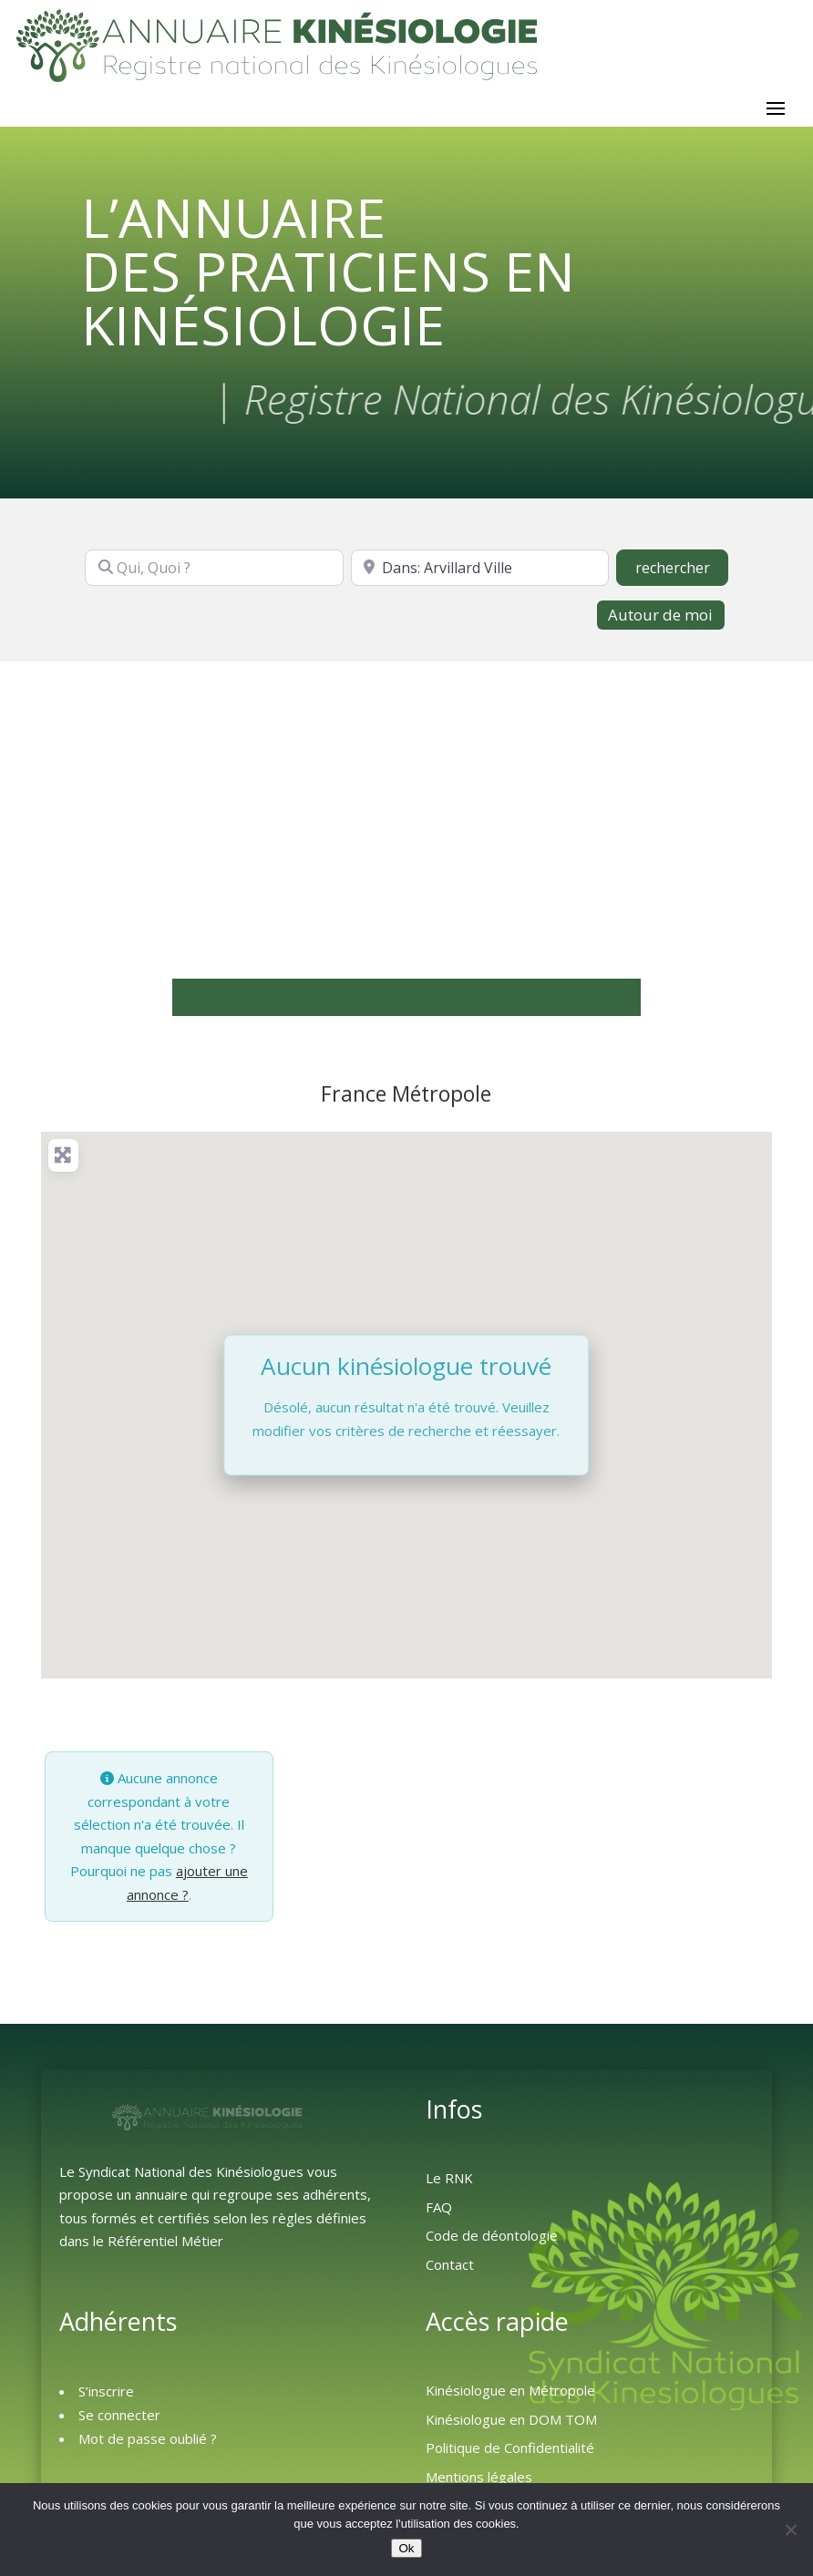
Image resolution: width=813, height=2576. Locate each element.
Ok (406, 2548)
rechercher (681, 576)
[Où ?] (480, 577)
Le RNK (449, 2187)
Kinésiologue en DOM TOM (511, 2428)
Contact (450, 2273)
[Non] (790, 2529)
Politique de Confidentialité (510, 2457)
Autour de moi (660, 623)
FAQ (439, 2216)
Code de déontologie (492, 2244)
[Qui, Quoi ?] (214, 577)
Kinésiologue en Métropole (510, 2399)
